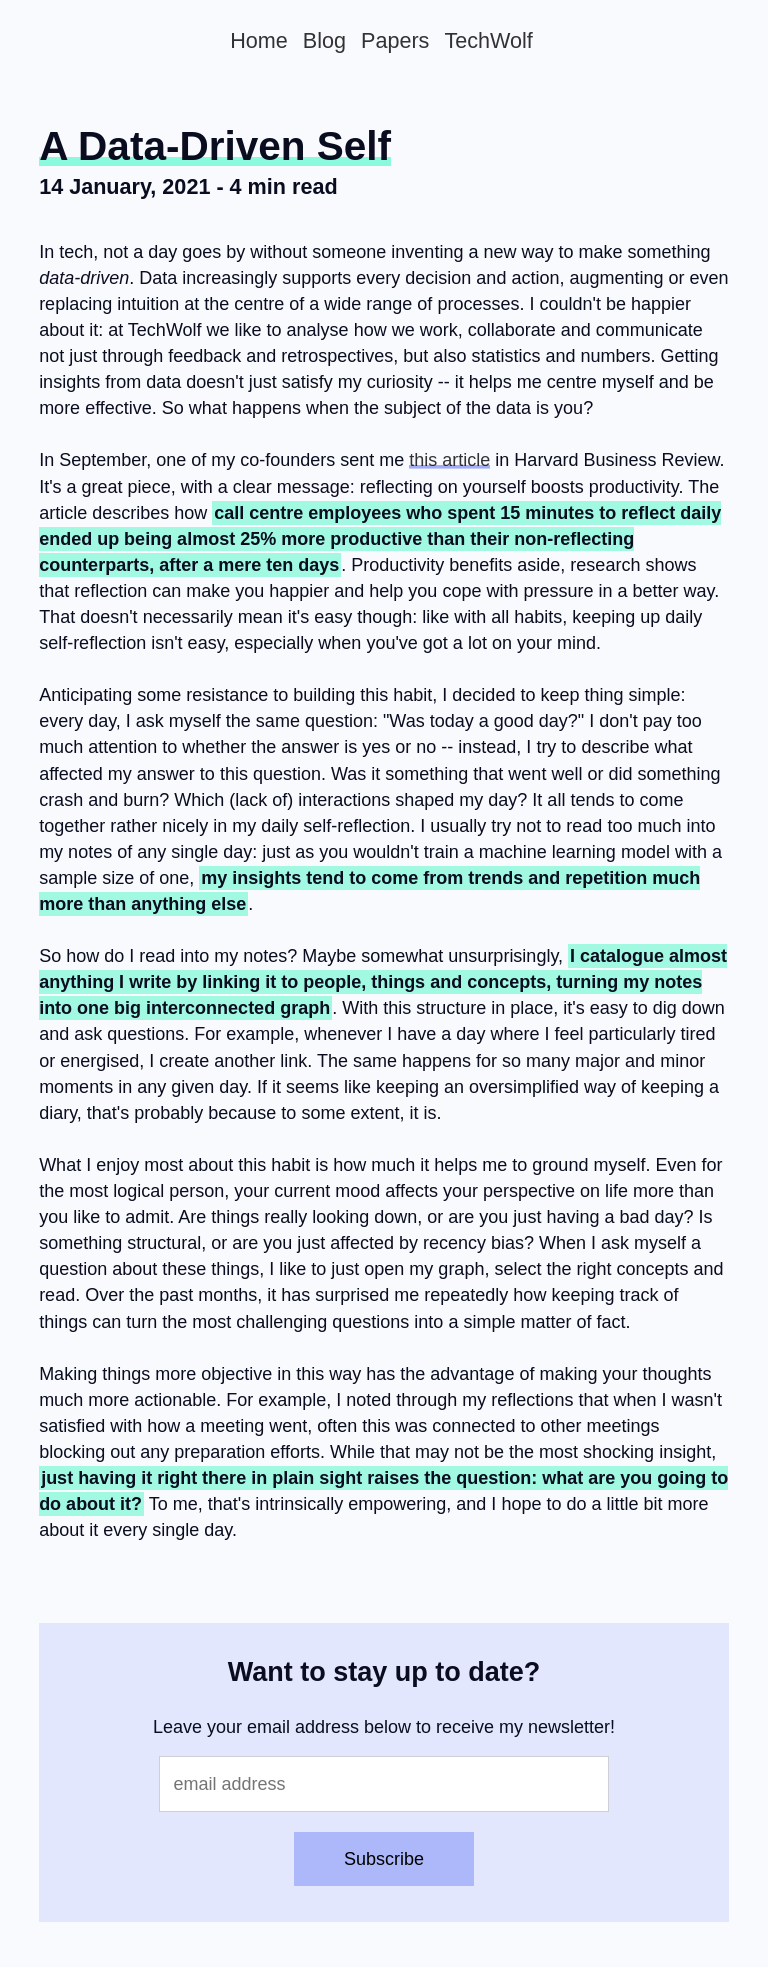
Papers (395, 40)
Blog (324, 40)
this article (449, 460)
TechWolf (488, 40)
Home (259, 40)
